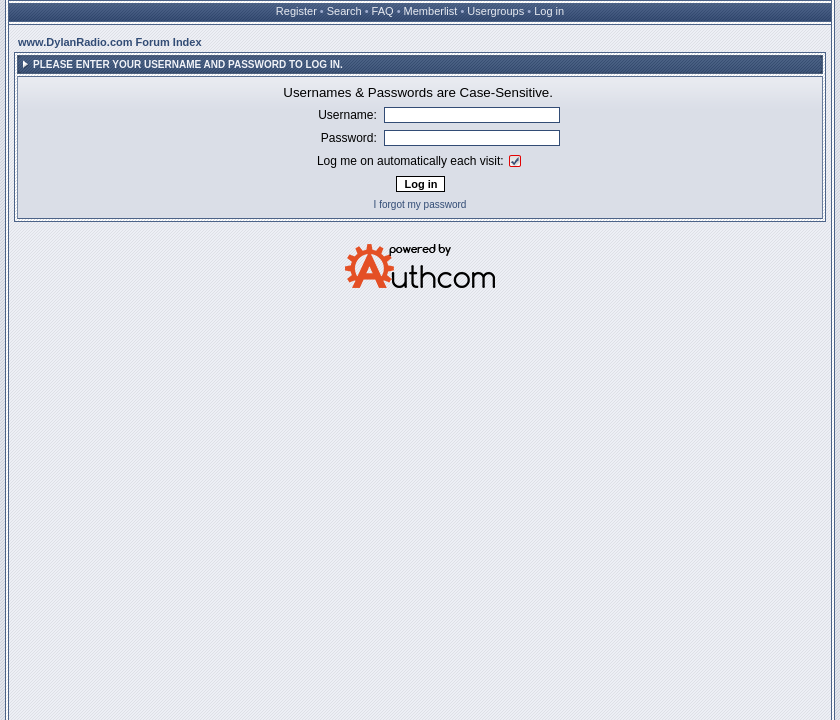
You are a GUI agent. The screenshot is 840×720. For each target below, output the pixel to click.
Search (344, 11)
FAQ (383, 11)
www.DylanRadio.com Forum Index (110, 42)
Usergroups (495, 11)
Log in (549, 11)
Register (296, 11)
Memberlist (431, 11)
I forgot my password (420, 204)
